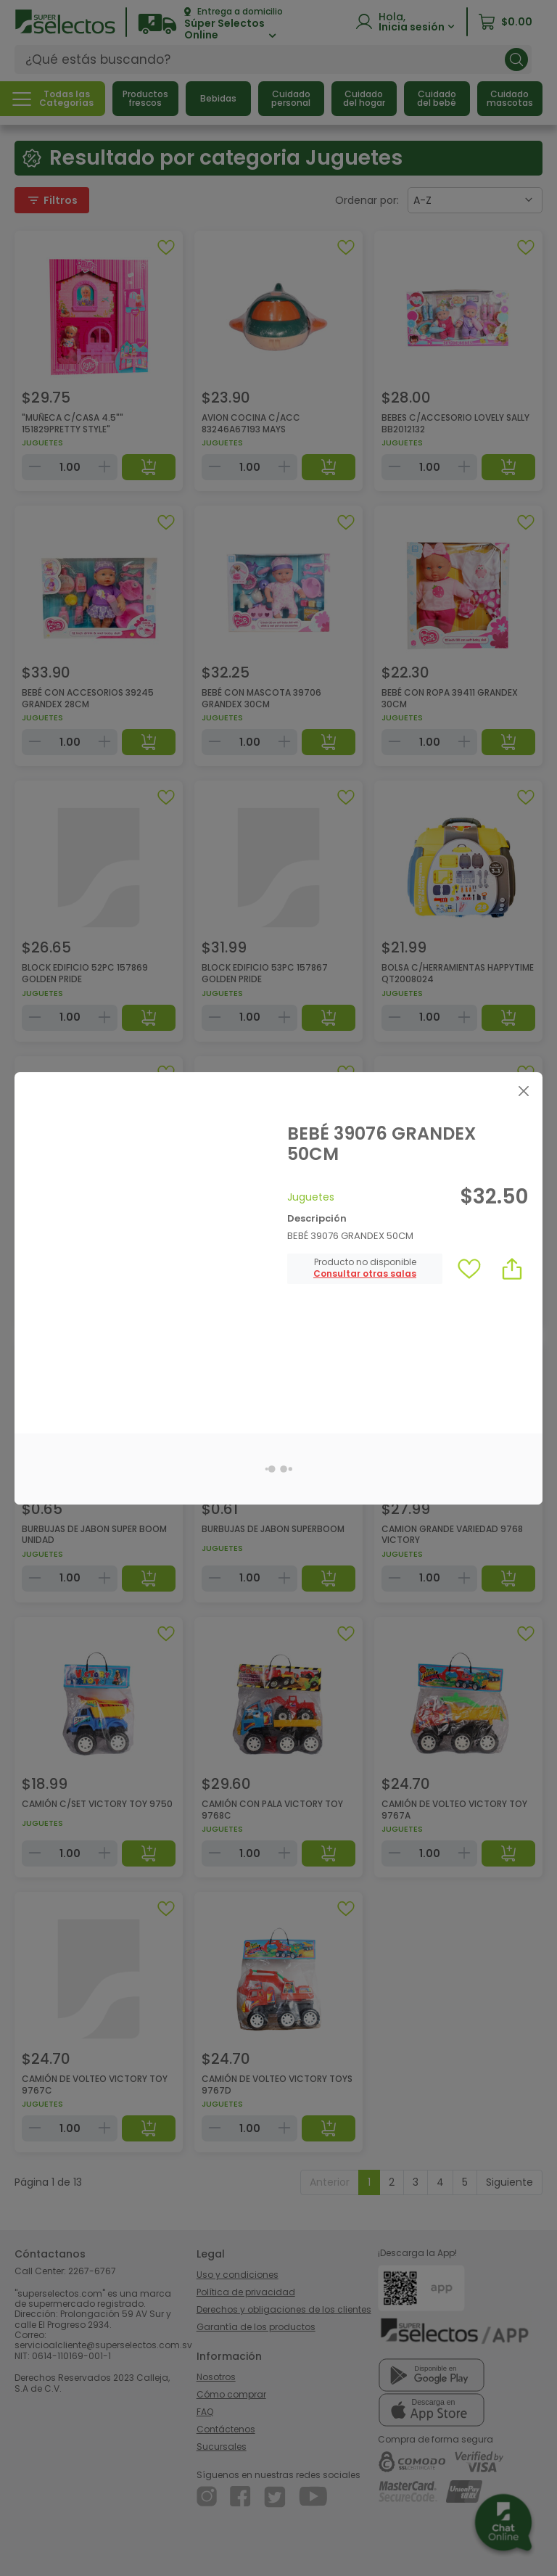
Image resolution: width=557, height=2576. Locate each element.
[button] (365, 1273)
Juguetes (310, 1197)
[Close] (523, 1091)
